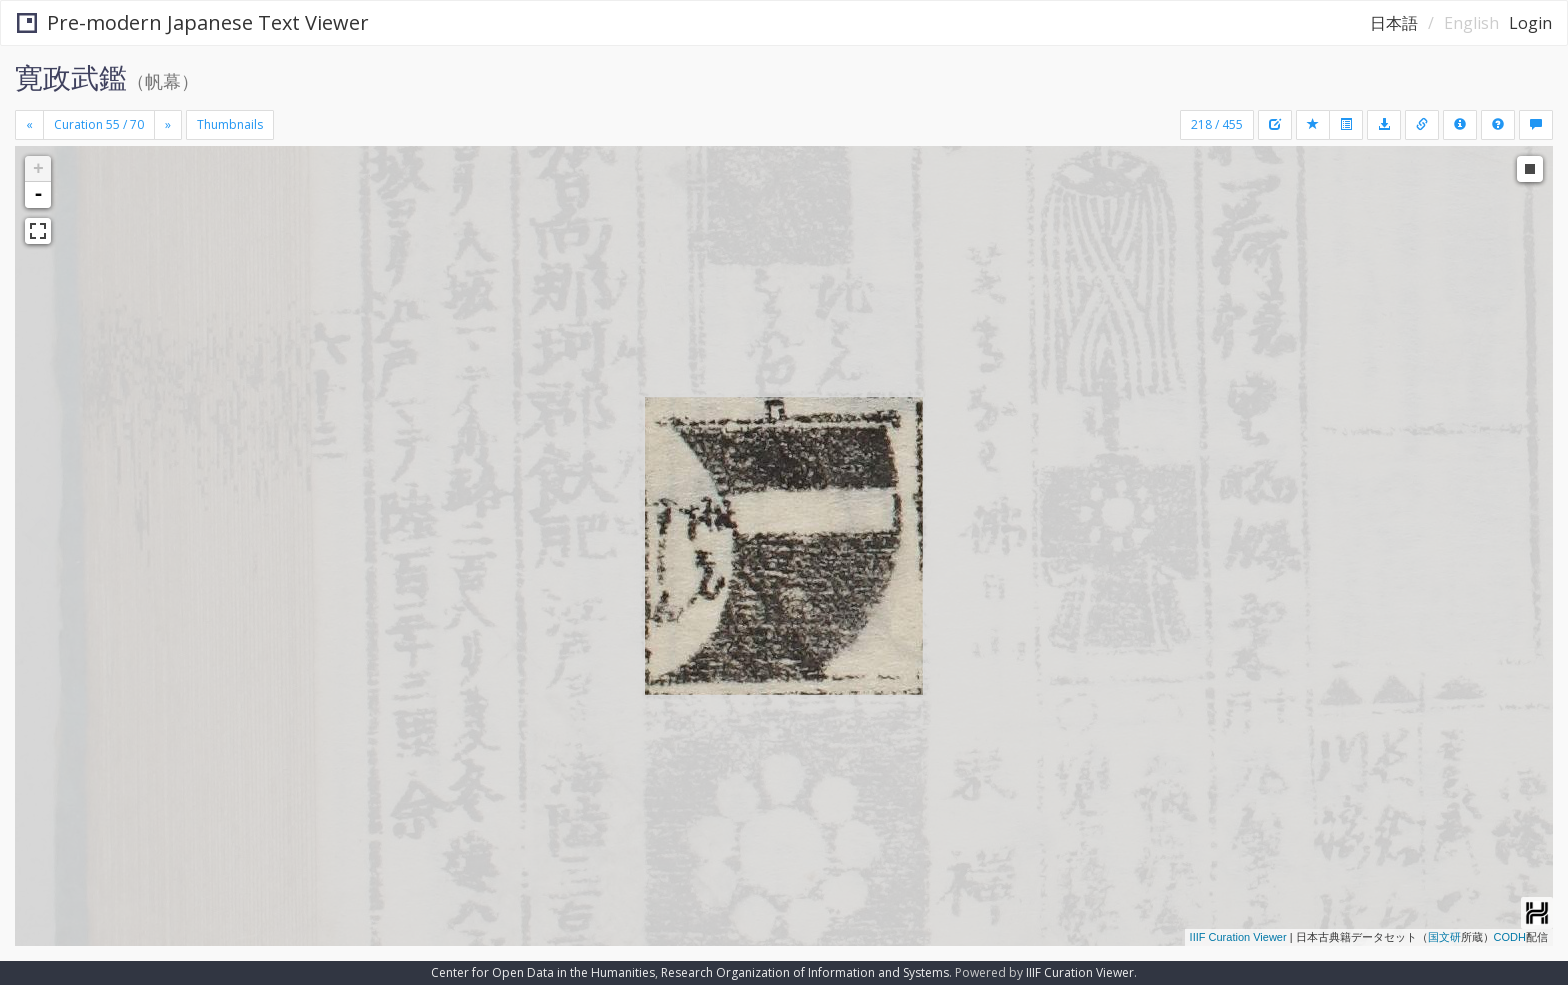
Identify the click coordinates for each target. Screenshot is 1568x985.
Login (1530, 23)
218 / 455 (1217, 124)
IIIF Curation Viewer (1238, 937)
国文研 (1444, 937)
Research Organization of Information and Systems (805, 972)
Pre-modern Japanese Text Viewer (193, 22)
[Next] (168, 125)
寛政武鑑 (71, 77)
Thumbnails (230, 124)
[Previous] (29, 125)
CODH (1510, 937)
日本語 (1394, 23)
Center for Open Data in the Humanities (543, 972)
